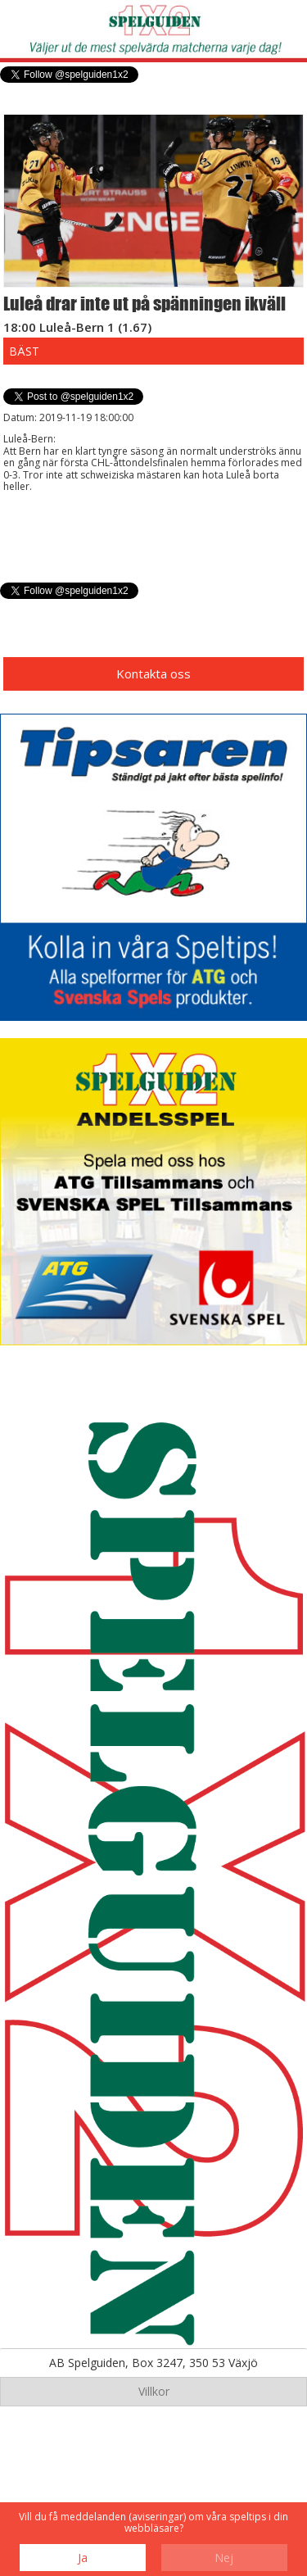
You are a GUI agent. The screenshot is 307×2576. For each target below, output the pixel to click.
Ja (83, 2557)
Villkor (153, 2391)
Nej (223, 2557)
